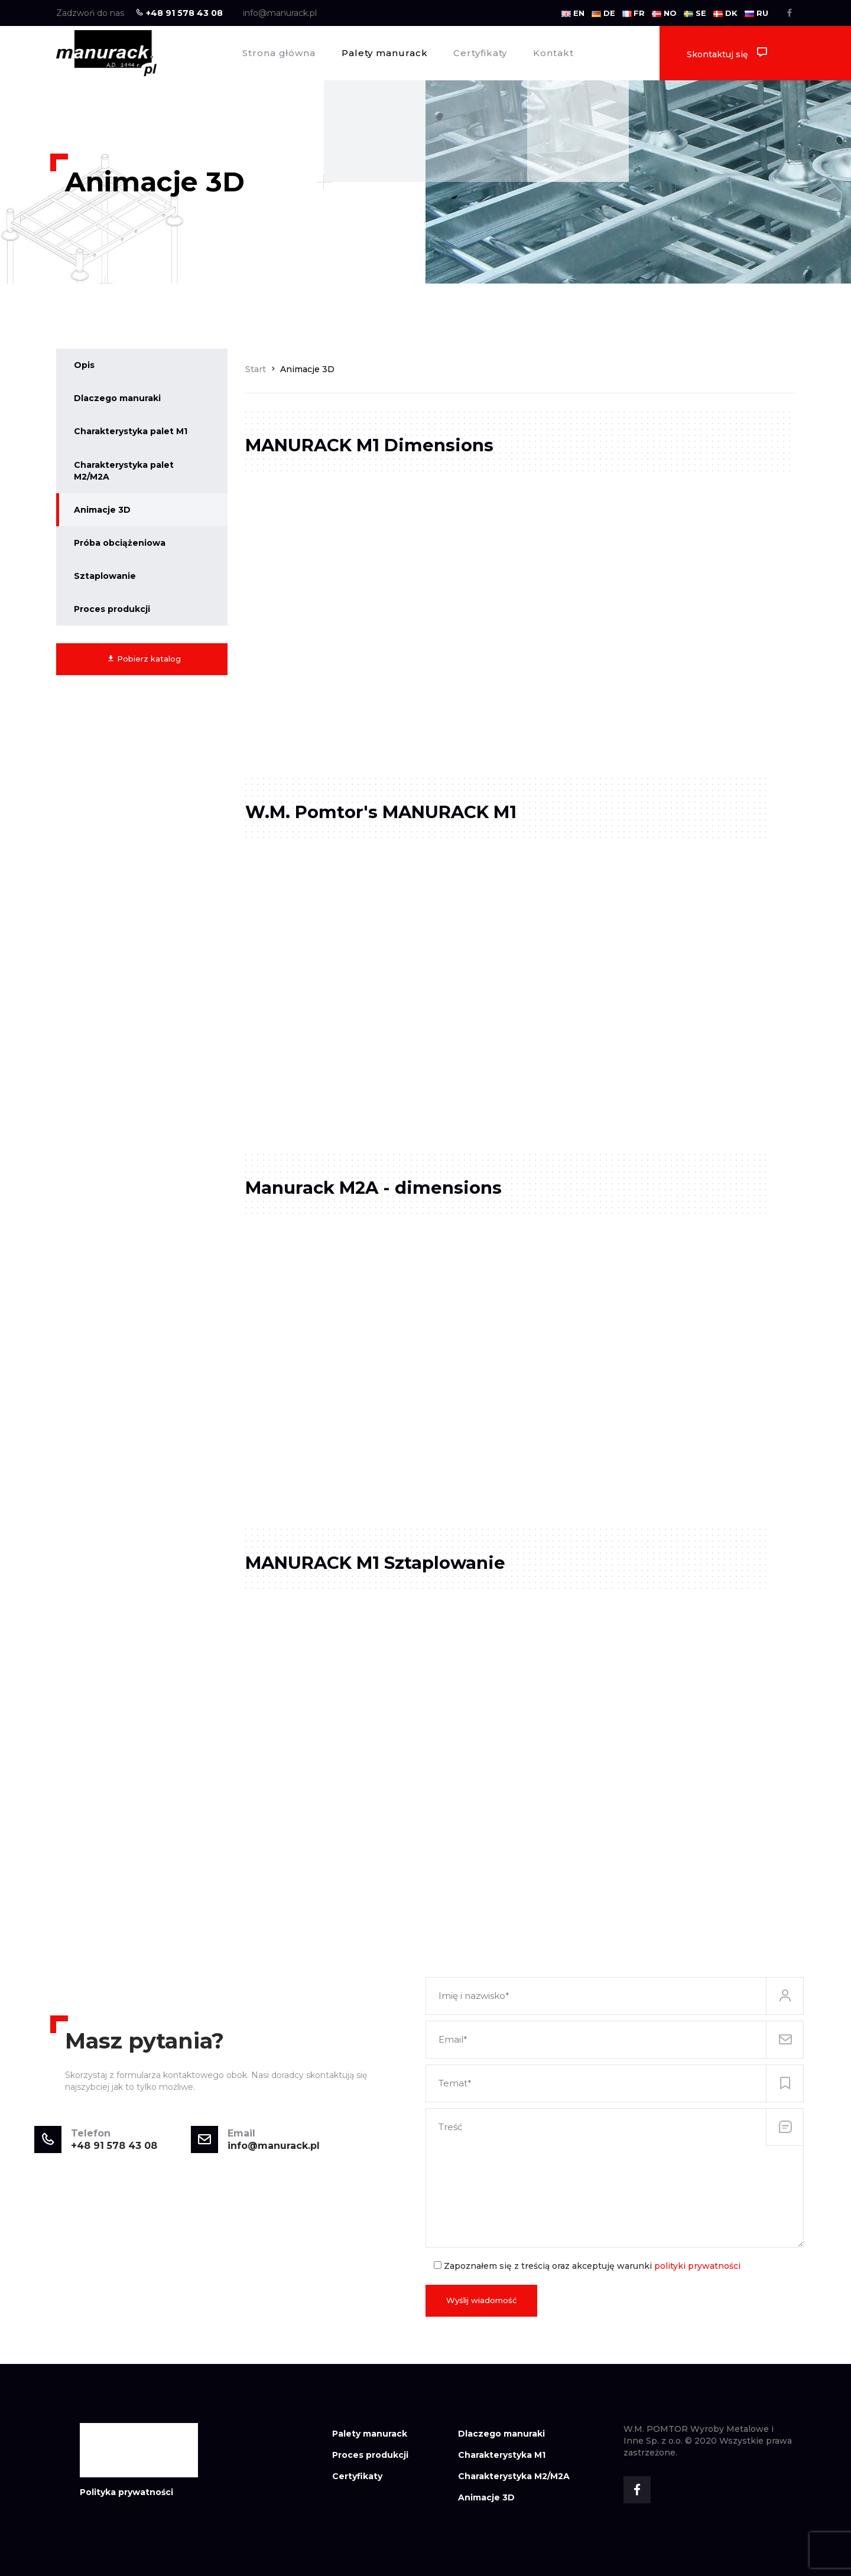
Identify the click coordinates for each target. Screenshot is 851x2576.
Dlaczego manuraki (117, 398)
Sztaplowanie (105, 576)
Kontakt (553, 52)
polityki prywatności (697, 2266)
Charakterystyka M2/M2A (514, 2476)
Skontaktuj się (727, 53)
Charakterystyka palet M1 (130, 431)
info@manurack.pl (280, 13)
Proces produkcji (112, 609)
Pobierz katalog (144, 658)
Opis (84, 365)
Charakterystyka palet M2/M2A (124, 471)
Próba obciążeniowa (119, 543)
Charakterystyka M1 (501, 2455)
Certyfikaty (480, 52)
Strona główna (279, 52)
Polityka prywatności (126, 2492)
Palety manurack (385, 52)
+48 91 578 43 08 (179, 13)
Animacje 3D (102, 509)
